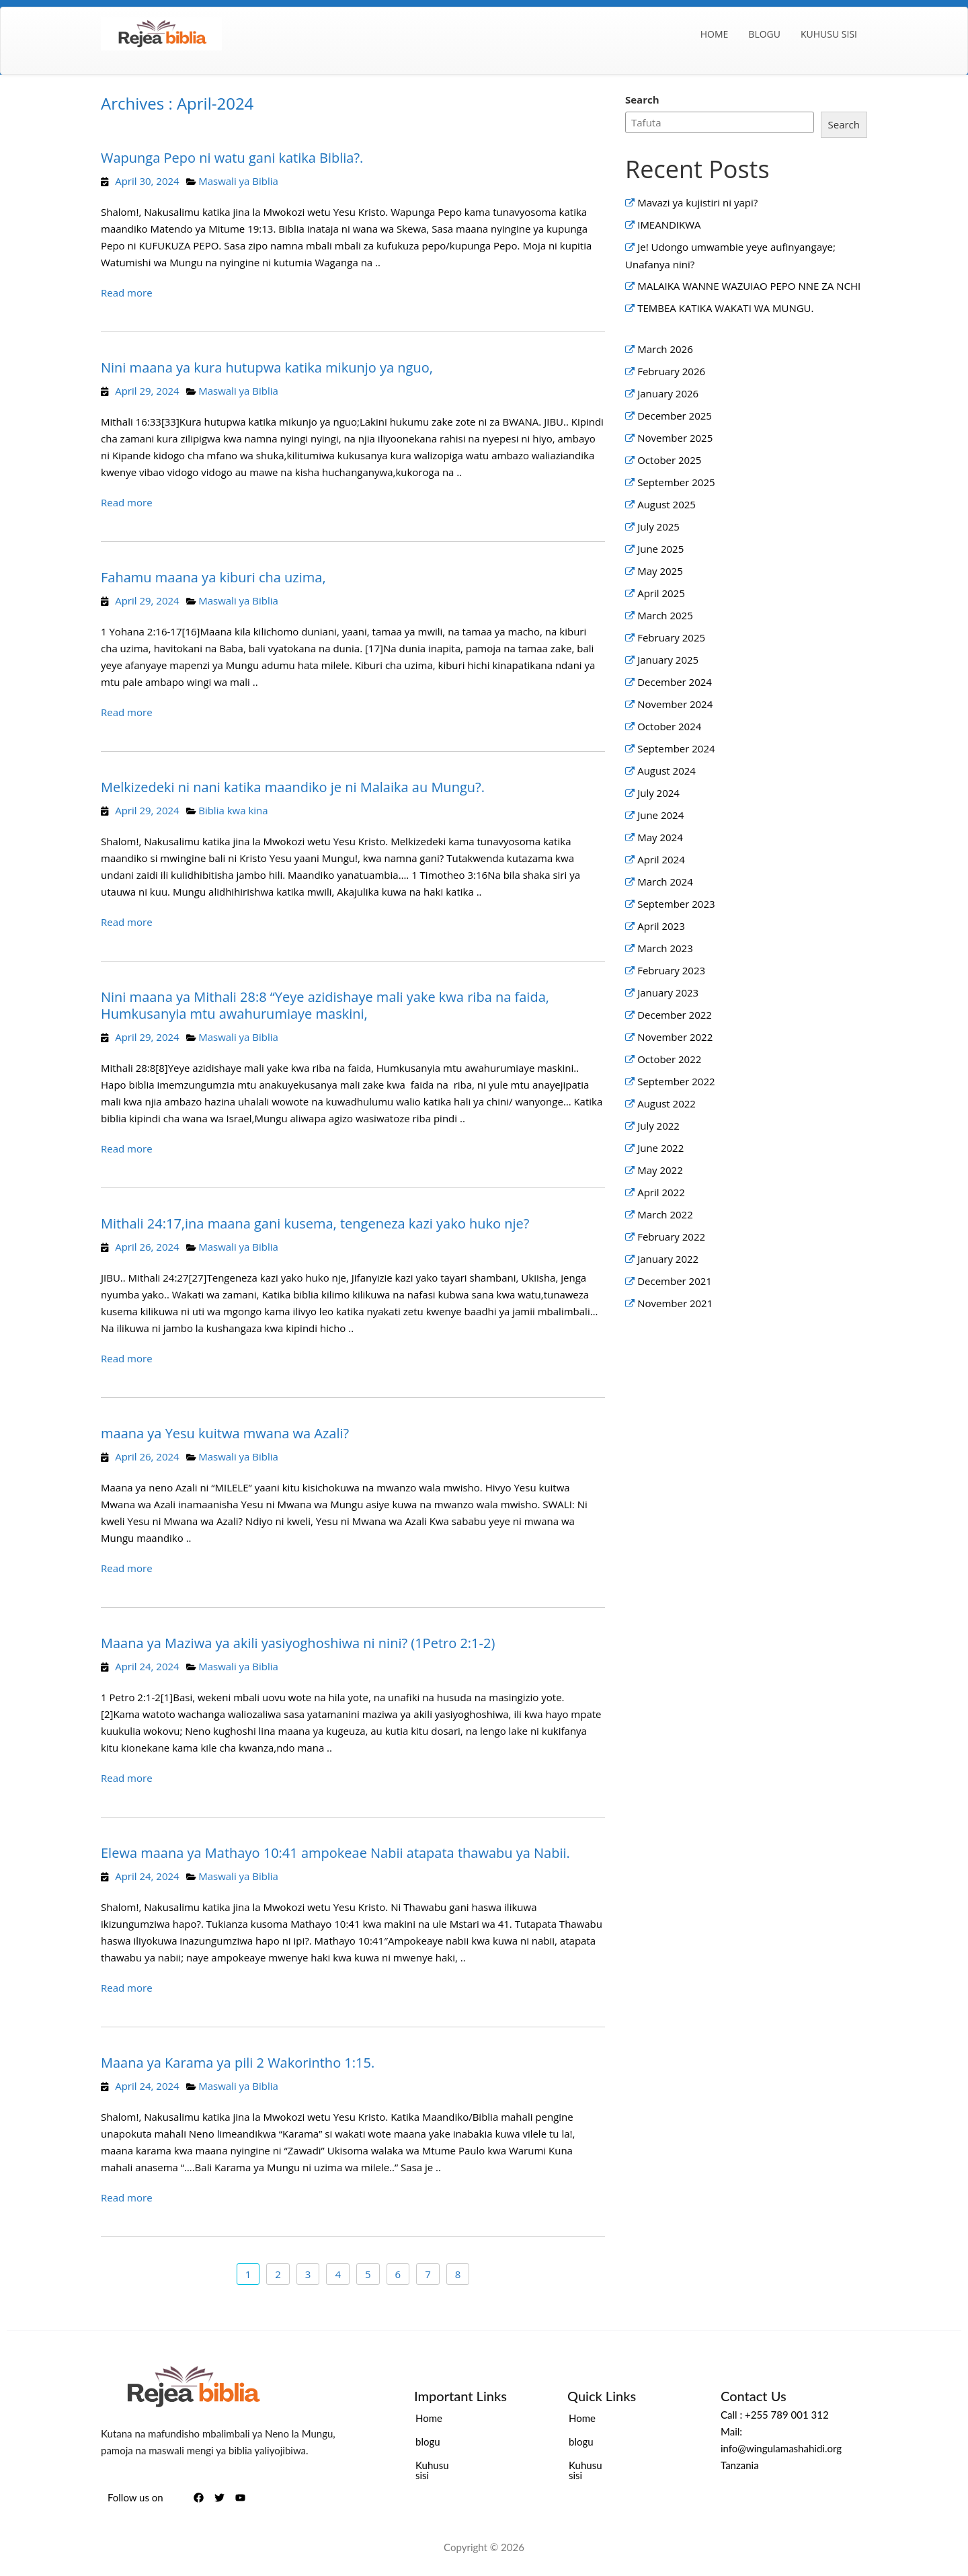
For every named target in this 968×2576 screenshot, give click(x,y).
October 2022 (669, 1059)
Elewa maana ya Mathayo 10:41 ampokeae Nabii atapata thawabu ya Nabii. (335, 1852)
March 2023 (665, 948)
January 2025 (667, 659)
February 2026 (671, 371)
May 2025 (660, 571)
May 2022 (660, 1170)
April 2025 (661, 593)
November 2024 (675, 704)
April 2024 (661, 859)
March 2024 (665, 881)
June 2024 (660, 815)
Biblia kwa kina (233, 810)
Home (714, 34)
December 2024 (674, 682)
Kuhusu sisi (829, 34)
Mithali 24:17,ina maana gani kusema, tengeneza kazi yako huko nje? (315, 1223)
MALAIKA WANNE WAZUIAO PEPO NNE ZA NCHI (750, 285)
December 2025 (674, 415)
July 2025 (658, 526)
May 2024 (660, 837)
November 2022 (675, 1037)
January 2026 (667, 393)
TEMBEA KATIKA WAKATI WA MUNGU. (725, 308)
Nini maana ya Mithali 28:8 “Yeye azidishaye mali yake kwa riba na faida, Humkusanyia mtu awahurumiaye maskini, (325, 1005)
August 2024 (666, 770)
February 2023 (671, 970)
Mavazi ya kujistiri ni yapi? (697, 202)
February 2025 (671, 637)
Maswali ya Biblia (238, 181)
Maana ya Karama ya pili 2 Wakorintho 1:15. (237, 2062)
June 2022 (660, 1148)
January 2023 (667, 992)
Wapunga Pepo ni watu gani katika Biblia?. (232, 157)
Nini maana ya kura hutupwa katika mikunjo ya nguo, (267, 367)
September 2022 (676, 1081)
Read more (127, 292)
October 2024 (669, 726)
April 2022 (661, 1192)
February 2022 (671, 1236)
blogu (764, 34)
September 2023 (676, 903)
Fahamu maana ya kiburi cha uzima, (213, 577)
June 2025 (660, 548)
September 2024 (676, 748)
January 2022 (667, 1258)
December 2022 (674, 1014)
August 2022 (666, 1103)
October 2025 (669, 460)
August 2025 (666, 504)
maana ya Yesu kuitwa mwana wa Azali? (225, 1433)
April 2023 (661, 926)
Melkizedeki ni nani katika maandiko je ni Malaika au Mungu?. (293, 787)
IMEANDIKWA (668, 224)
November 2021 (675, 1303)
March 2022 (665, 1214)
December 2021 (674, 1281)
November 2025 (675, 437)
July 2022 (658, 1125)
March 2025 (665, 615)
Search (642, 99)
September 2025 (676, 482)
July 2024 (658, 792)
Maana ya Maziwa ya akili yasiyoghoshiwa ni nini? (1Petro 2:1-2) (298, 1643)
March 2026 (665, 349)
